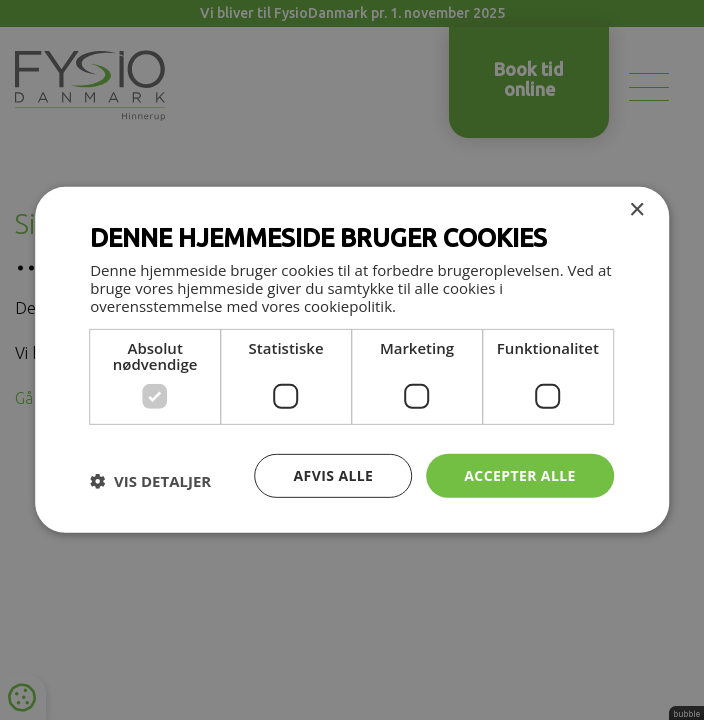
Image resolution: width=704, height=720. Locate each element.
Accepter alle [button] (519, 474)
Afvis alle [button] (334, 474)
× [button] (636, 210)
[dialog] (352, 360)
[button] (150, 481)
